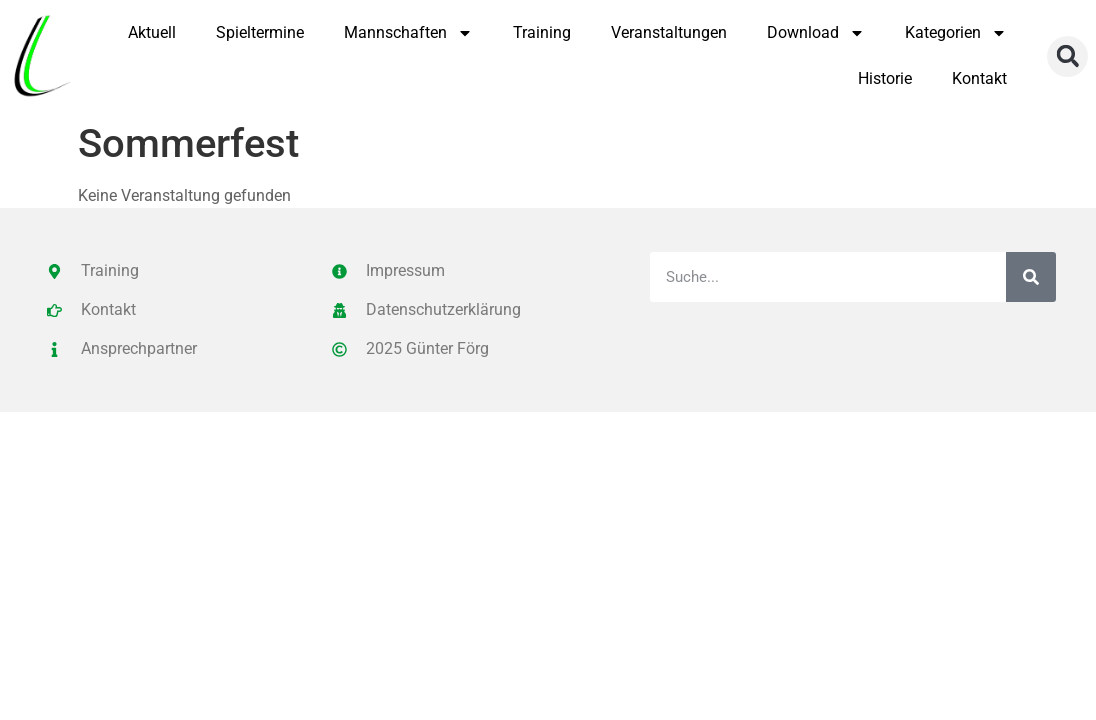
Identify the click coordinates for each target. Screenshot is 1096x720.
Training (542, 32)
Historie (885, 78)
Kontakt (979, 78)
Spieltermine (260, 32)
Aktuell (152, 32)
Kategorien (956, 33)
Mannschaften (408, 33)
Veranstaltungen (669, 32)
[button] (1067, 56)
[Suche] (1031, 277)
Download (816, 33)
